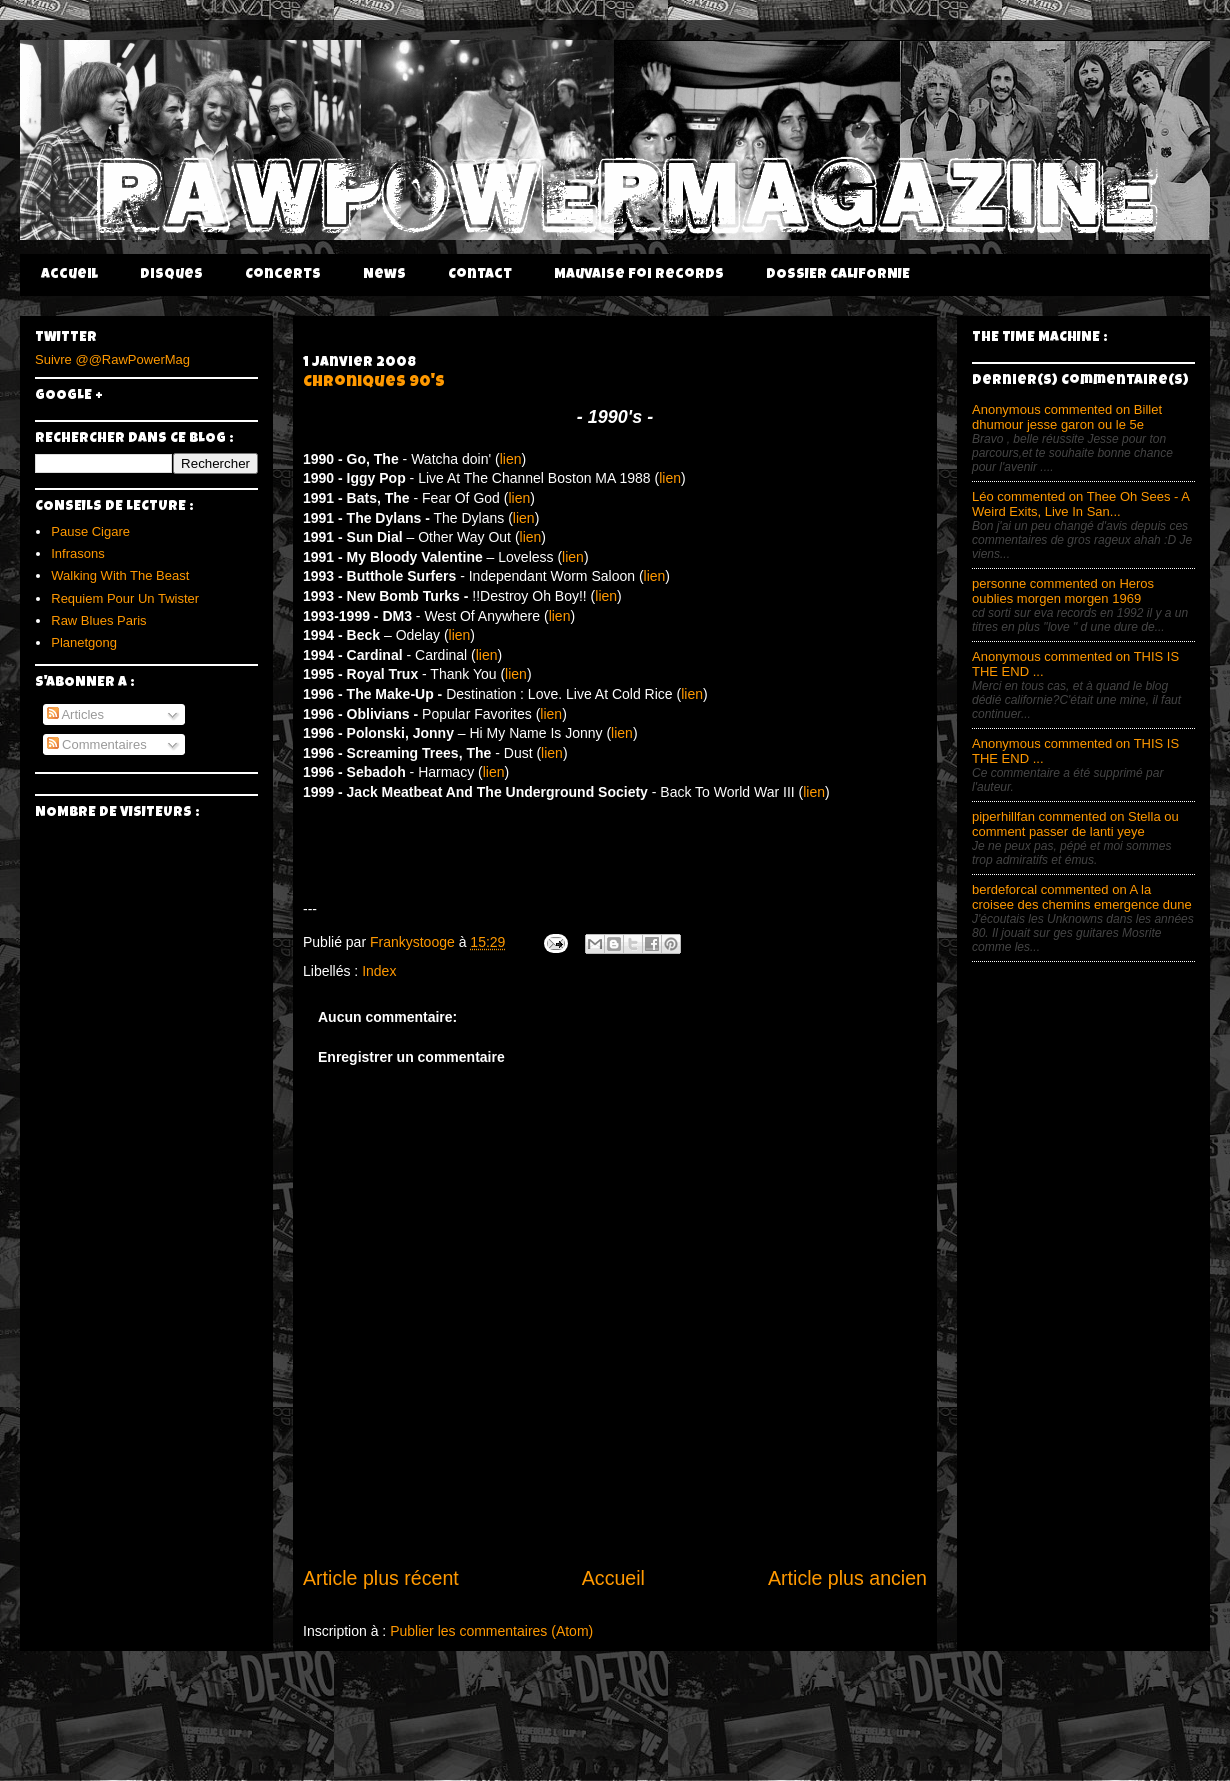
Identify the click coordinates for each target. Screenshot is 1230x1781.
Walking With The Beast (120, 575)
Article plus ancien (847, 1578)
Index (379, 971)
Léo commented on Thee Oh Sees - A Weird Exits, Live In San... (1080, 504)
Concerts (283, 275)
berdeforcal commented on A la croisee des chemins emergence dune (1082, 897)
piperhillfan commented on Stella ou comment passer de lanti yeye (1075, 824)
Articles (76, 714)
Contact (480, 275)
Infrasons (77, 553)
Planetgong (84, 642)
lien (511, 459)
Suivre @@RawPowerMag (112, 359)
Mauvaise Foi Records (639, 275)
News (384, 275)
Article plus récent (381, 1578)
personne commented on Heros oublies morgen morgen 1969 (1063, 591)
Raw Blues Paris (98, 620)
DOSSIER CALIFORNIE (838, 275)
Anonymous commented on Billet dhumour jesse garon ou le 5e (1067, 417)
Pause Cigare (90, 531)
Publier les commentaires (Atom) (491, 1631)
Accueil (69, 275)
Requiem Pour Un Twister (125, 598)
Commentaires (97, 744)
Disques (171, 275)
